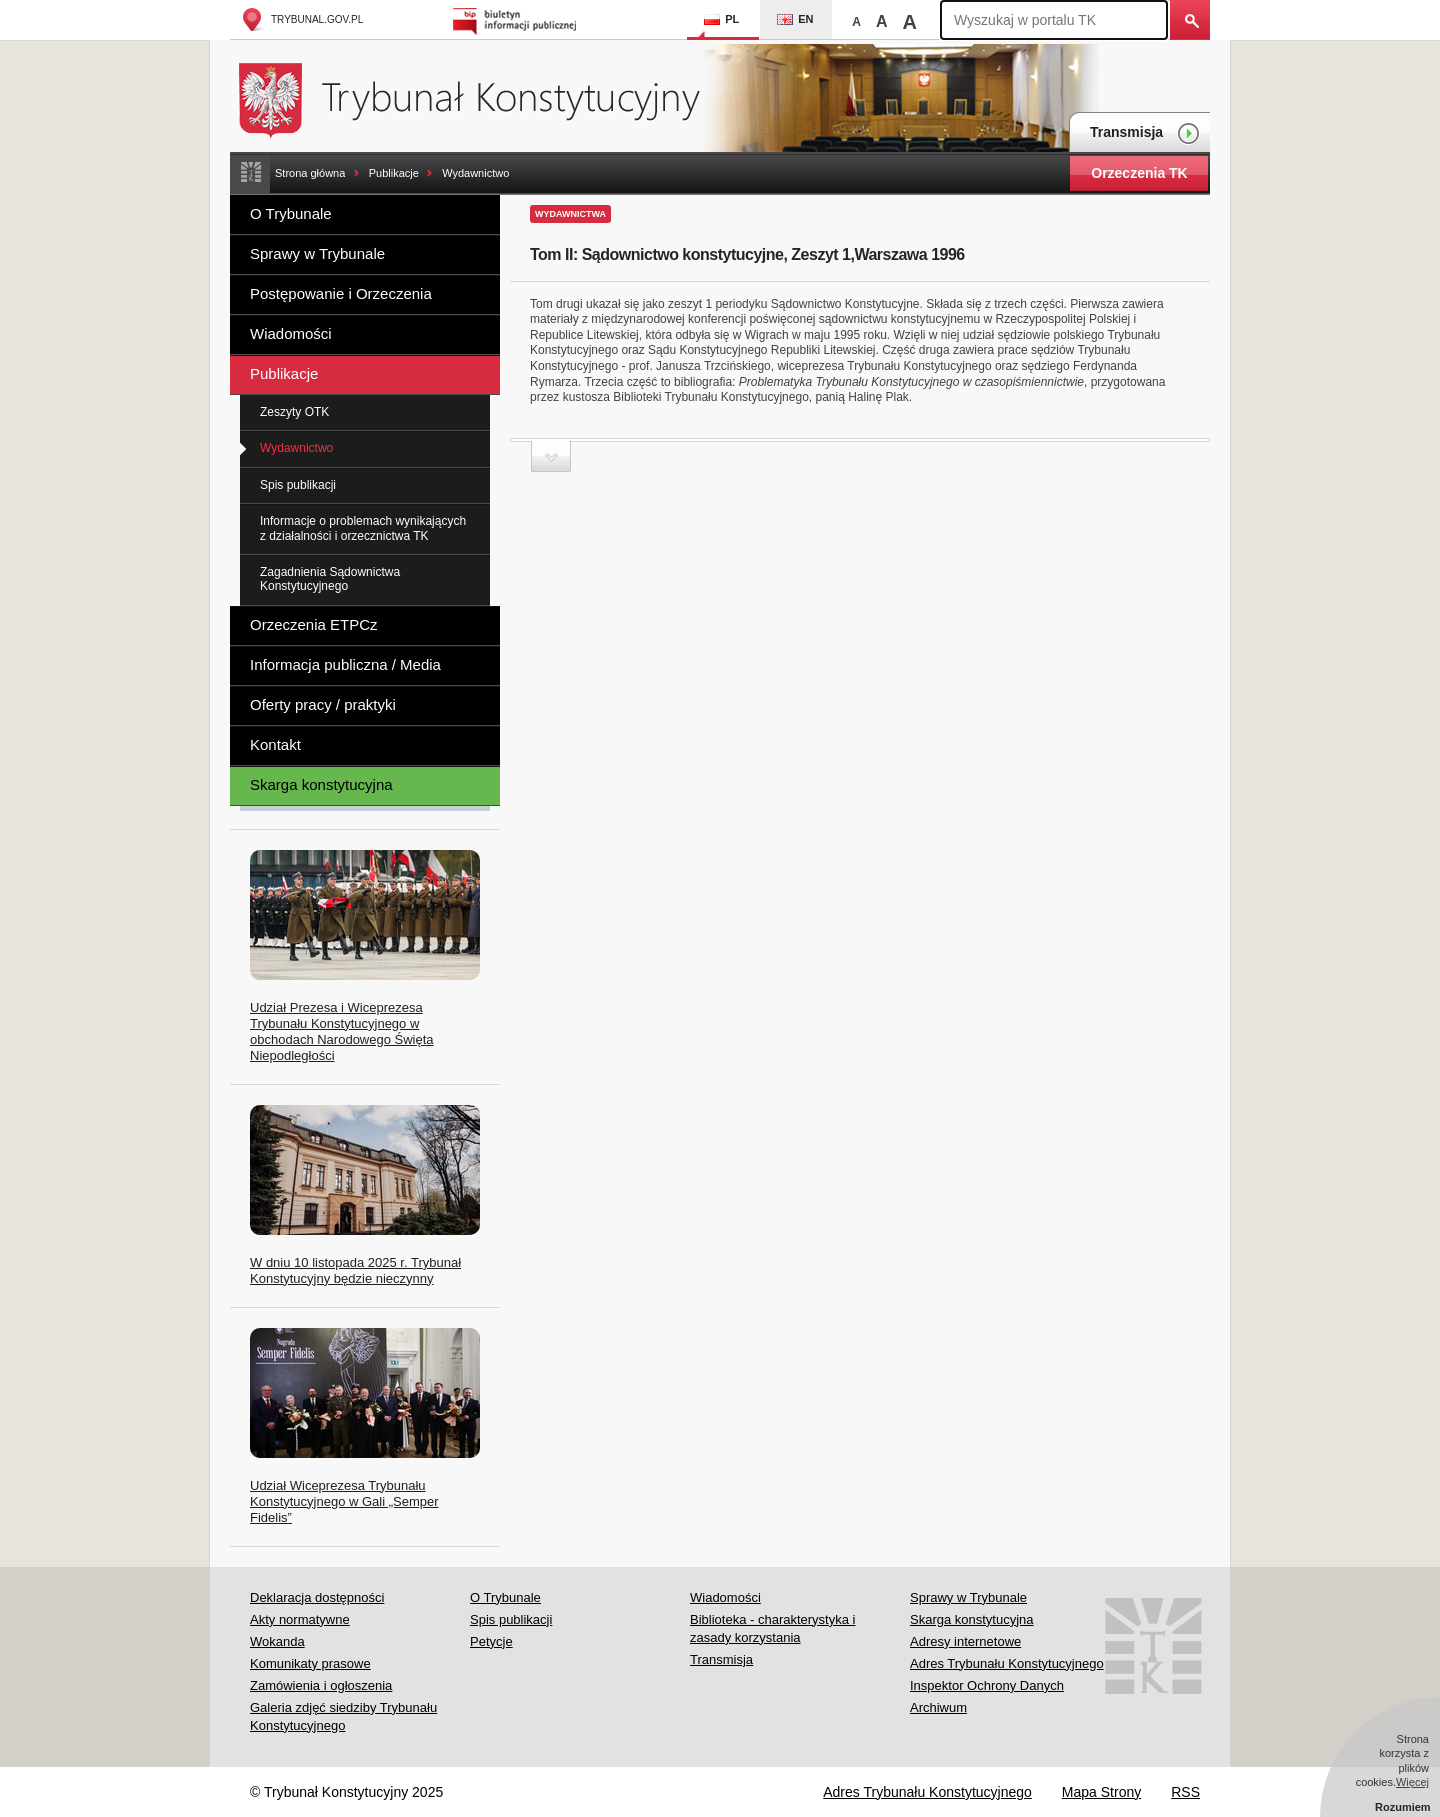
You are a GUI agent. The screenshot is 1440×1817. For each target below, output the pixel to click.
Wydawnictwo (475, 173)
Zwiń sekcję (551, 456)
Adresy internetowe (965, 1641)
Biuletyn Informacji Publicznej (517, 19)
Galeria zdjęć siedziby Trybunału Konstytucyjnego (343, 1716)
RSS (1185, 1792)
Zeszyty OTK (294, 412)
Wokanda (277, 1641)
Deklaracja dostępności (317, 1597)
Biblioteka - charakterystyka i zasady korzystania (772, 1628)
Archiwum (938, 1707)
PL (721, 19)
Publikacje (394, 173)
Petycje (491, 1641)
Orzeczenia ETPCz (314, 624)
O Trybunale (291, 213)
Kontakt (275, 744)
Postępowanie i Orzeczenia (341, 293)
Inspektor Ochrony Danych (987, 1685)
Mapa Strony (1101, 1792)
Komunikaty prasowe (310, 1663)
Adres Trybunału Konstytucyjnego (1007, 1663)
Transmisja (1145, 133)
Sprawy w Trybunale (317, 253)
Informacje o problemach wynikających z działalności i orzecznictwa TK (363, 528)
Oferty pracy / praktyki (323, 704)
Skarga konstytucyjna (321, 784)
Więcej (1412, 1782)
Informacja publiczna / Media (345, 664)
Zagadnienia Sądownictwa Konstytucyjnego (330, 579)
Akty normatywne (300, 1619)
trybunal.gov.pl (301, 19)
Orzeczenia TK (1139, 173)
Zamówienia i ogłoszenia (321, 1685)
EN (795, 19)
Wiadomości (291, 333)
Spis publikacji (298, 485)
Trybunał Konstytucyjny (480, 97)
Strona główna (310, 173)
